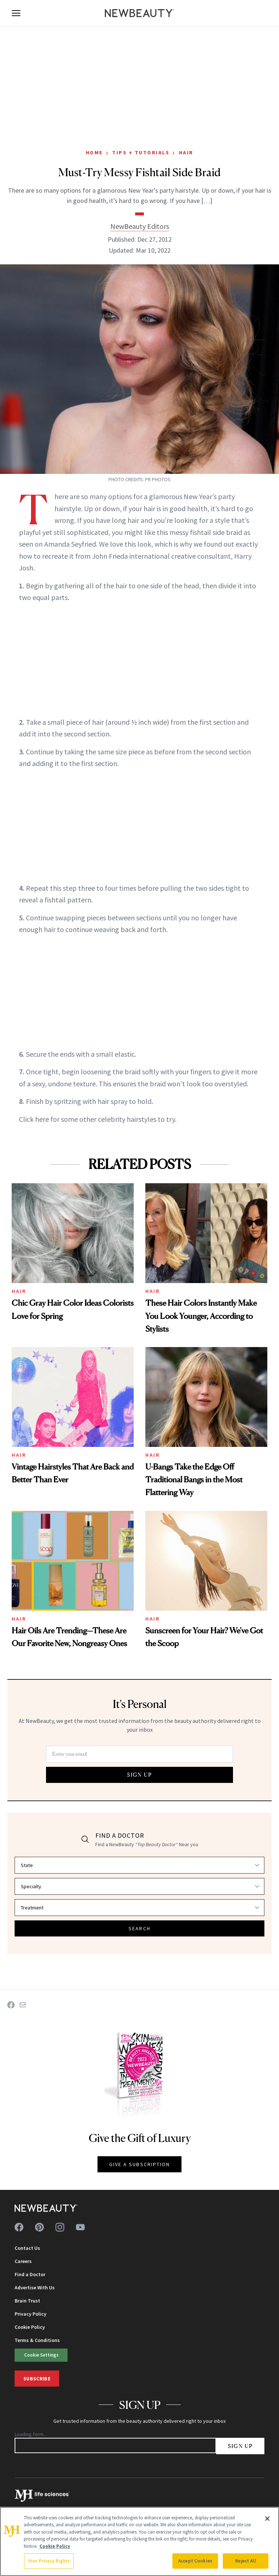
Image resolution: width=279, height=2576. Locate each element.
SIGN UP (139, 1775)
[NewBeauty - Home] (139, 13)
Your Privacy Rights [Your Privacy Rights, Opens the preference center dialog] (49, 2561)
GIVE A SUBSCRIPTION (139, 2164)
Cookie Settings (41, 2355)
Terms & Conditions (37, 2340)
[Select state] (139, 1865)
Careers (23, 2261)
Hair (186, 152)
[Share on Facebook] (11, 2005)
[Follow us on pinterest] (39, 2227)
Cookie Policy (30, 2327)
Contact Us (27, 2248)
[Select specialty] (139, 1886)
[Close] (267, 2519)
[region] (139, 2541)
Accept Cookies (195, 2561)
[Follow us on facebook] (19, 2227)
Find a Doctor (30, 2274)
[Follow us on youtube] (80, 2227)
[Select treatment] (139, 1907)
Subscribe (36, 2378)
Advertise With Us (35, 2287)
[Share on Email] (22, 2005)
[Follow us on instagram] (60, 2227)
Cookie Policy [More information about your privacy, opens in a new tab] (54, 2546)
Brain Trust (27, 2300)
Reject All (245, 2561)
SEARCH (139, 1928)
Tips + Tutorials (140, 152)
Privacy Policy (30, 2314)
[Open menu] (16, 13)
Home (94, 152)
